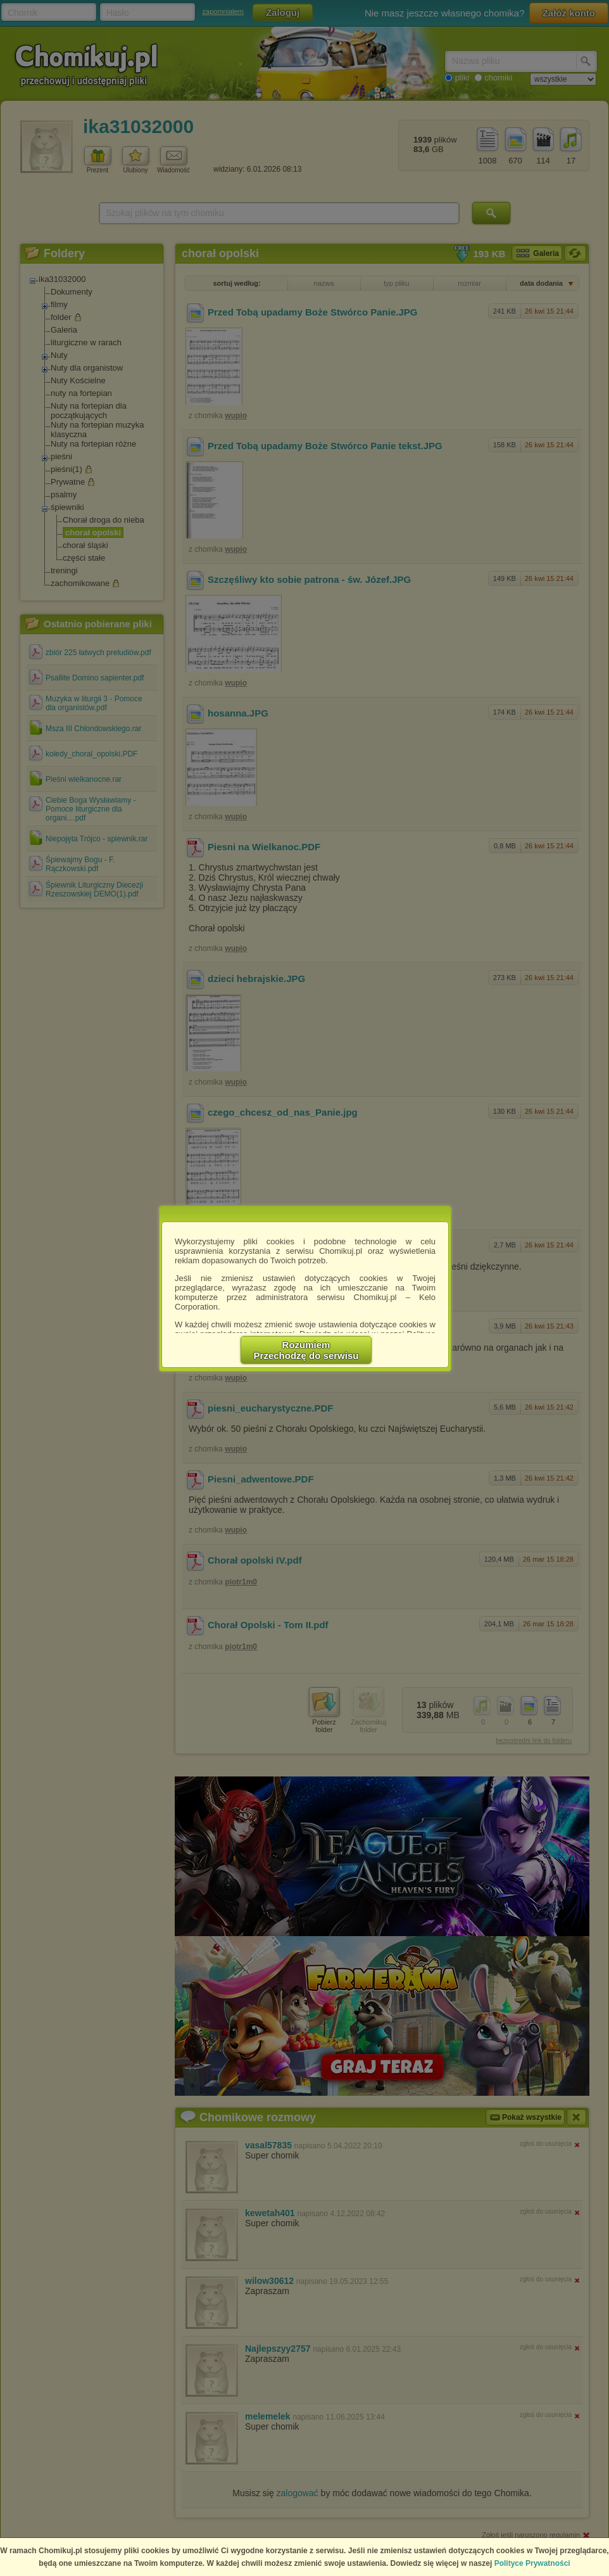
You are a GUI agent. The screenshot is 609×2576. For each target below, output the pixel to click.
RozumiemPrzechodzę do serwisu (306, 1350)
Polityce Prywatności (532, 2563)
